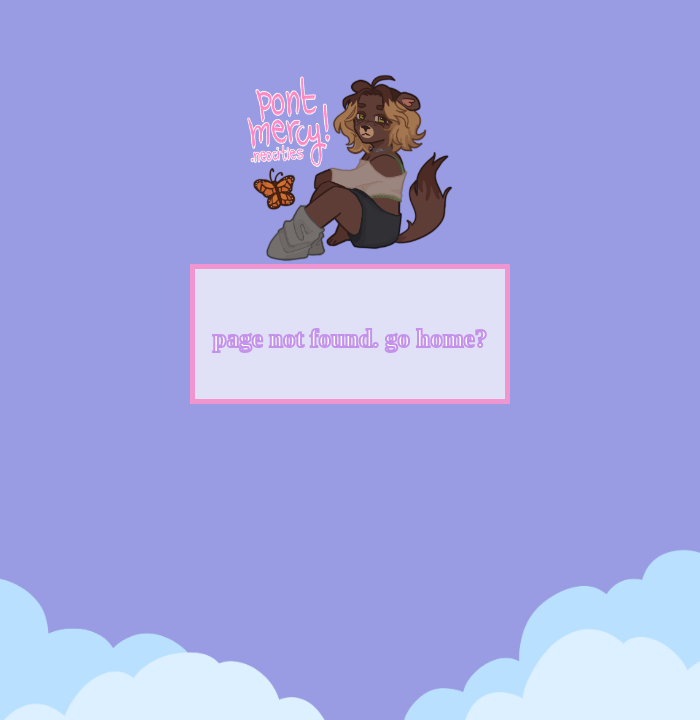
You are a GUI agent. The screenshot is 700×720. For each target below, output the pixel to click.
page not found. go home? (350, 338)
